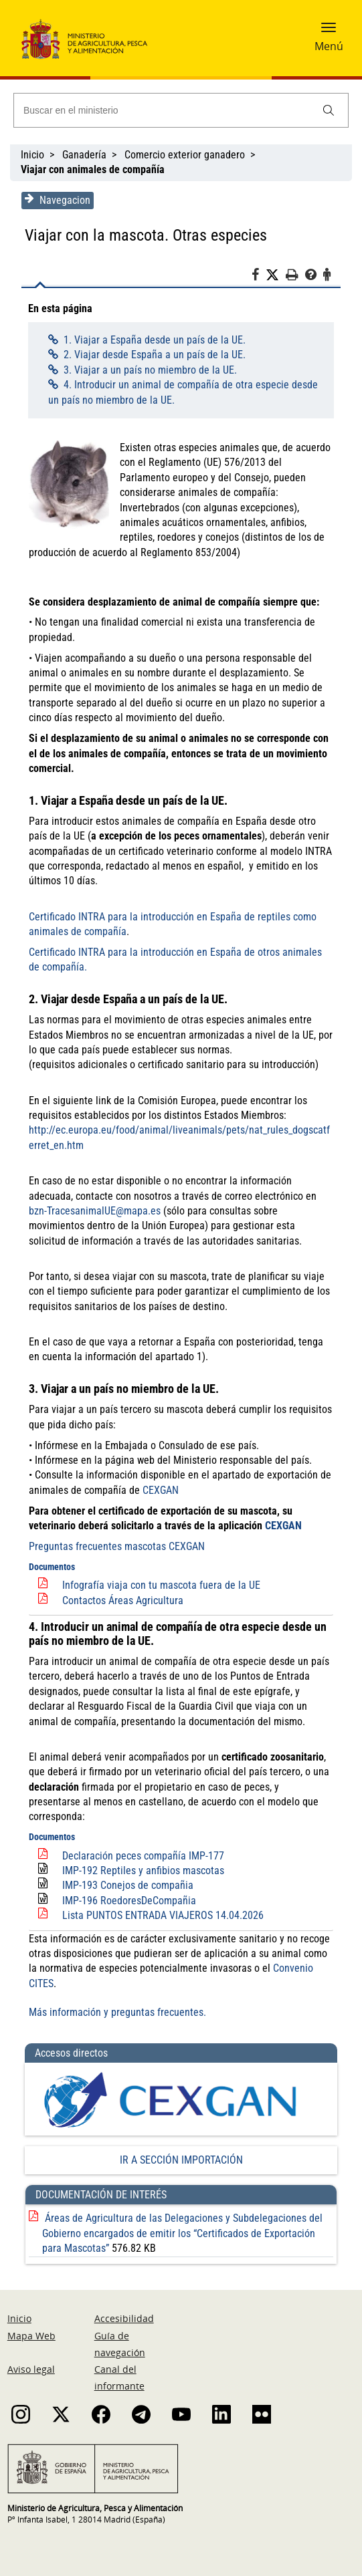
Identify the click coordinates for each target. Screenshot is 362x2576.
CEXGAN (159, 1490)
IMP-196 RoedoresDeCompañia (128, 1885)
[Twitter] (277, 275)
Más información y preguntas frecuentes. (116, 1996)
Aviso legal (31, 2354)
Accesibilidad (124, 2304)
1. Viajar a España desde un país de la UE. (153, 340)
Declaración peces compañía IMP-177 (142, 1840)
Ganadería (84, 154)
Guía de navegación (119, 2329)
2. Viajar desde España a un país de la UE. (153, 354)
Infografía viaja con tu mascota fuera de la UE (160, 1585)
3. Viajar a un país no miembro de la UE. (148, 370)
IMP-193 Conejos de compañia (126, 1870)
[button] (328, 31)
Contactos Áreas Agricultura (121, 1600)
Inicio (32, 154)
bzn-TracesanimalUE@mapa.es (93, 1210)
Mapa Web (31, 2321)
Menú (328, 46)
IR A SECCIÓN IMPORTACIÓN (181, 2145)
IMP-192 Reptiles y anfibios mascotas (142, 1855)
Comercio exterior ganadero (184, 154)
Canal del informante (119, 2362)
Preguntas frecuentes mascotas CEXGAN (115, 1546)
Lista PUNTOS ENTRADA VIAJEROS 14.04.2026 (161, 1900)
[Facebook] (260, 277)
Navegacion (56, 200)
